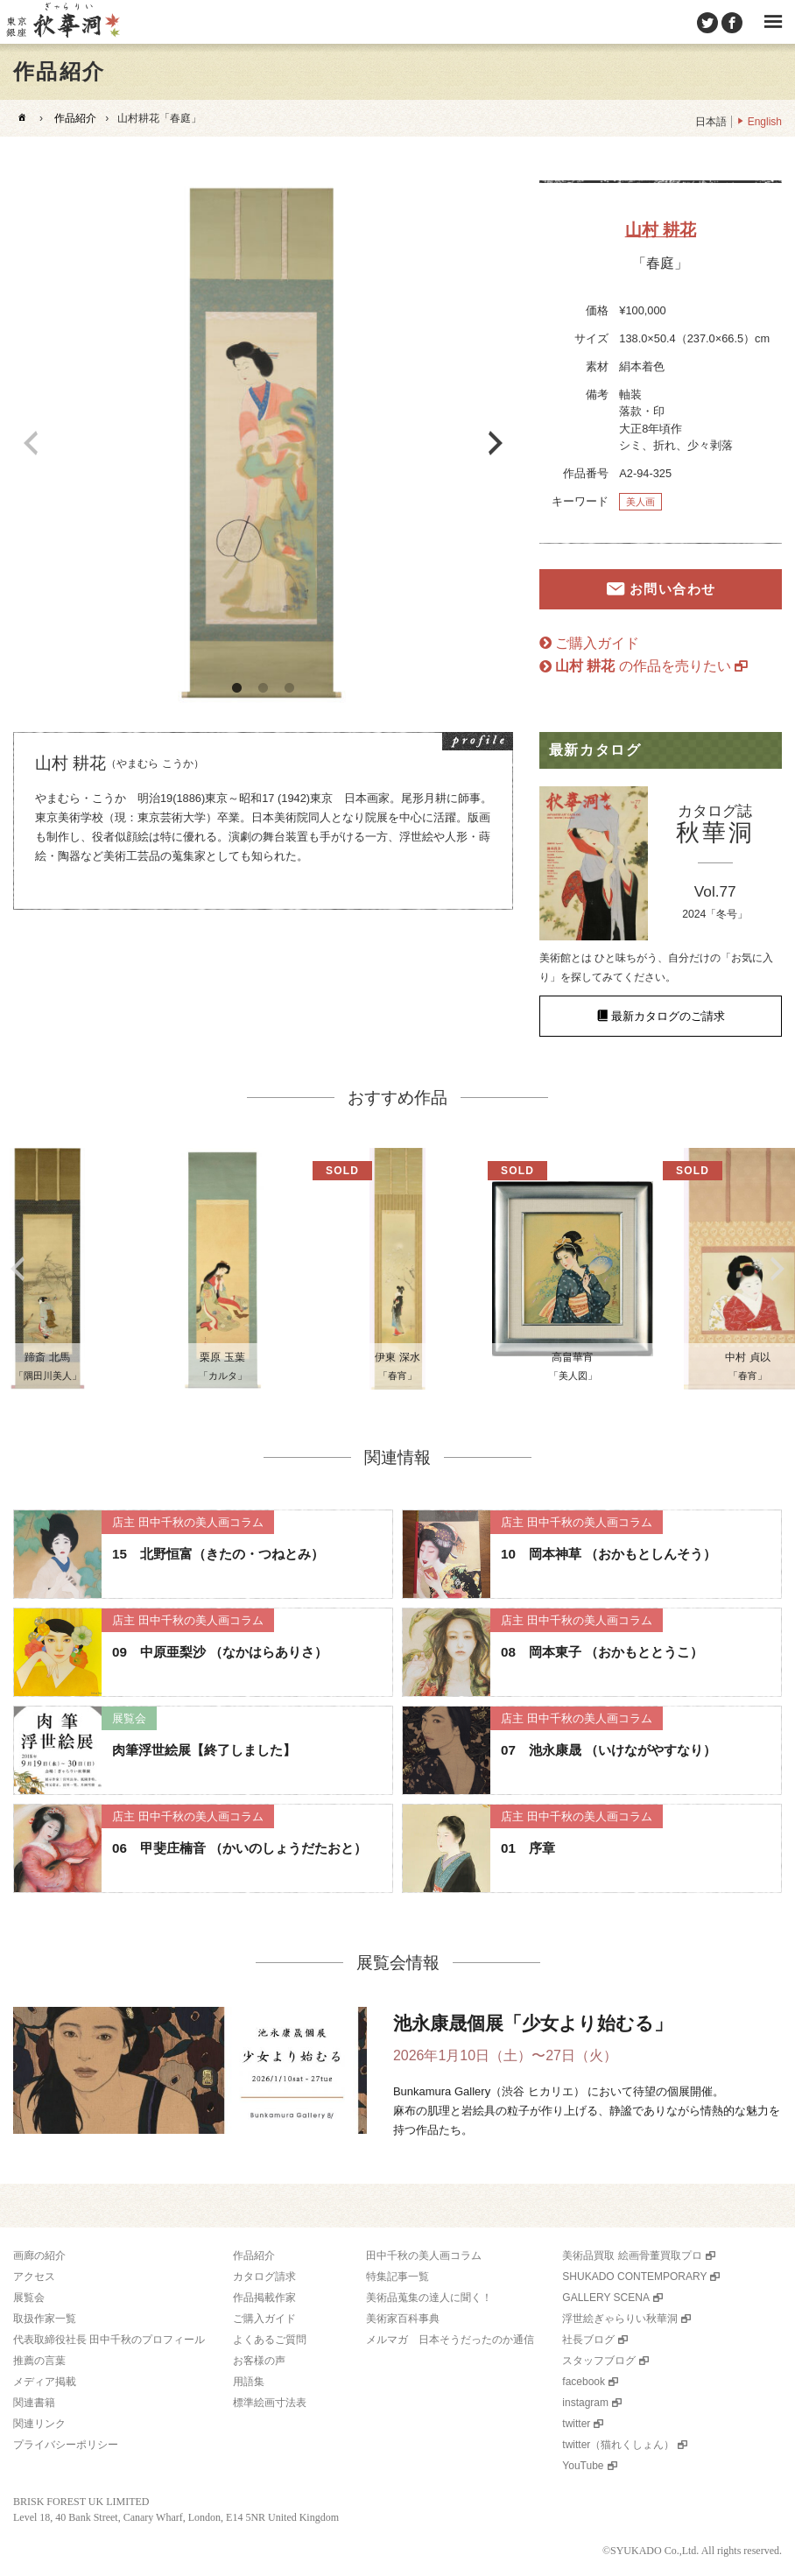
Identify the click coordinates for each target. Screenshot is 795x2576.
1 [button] (236, 688)
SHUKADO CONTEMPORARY (634, 2276)
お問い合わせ (673, 588)
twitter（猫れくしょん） (618, 2445)
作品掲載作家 (264, 2297)
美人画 (640, 501)
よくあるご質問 (269, 2339)
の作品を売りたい (643, 665)
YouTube (582, 2466)
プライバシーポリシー (65, 2445)
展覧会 (29, 2297)
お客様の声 (259, 2360)
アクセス (34, 2276)
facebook (583, 2381)
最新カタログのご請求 (668, 1016)
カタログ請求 (264, 2276)
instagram (585, 2403)
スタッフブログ (599, 2360)
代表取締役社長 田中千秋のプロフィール (109, 2339)
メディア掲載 (44, 2381)
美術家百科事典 (403, 2318)
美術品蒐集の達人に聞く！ (429, 2297)
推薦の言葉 (39, 2360)
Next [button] (495, 443)
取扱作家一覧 (44, 2318)
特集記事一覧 (397, 2276)
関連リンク (39, 2424)
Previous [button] (30, 443)
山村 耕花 (660, 230)
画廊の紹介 (39, 2255)
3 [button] (289, 688)
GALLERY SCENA (606, 2297)
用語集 (248, 2381)
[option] (263, 443)
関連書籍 (34, 2403)
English (765, 122)
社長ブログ (588, 2339)
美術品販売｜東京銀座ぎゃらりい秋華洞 (62, 22)
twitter (576, 2424)
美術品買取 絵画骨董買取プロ (631, 2255)
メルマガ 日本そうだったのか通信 (450, 2339)
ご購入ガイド (597, 643)
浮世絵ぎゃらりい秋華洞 (620, 2318)
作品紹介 (75, 118)
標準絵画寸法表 (269, 2403)
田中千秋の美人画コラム (424, 2255)
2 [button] (262, 688)
